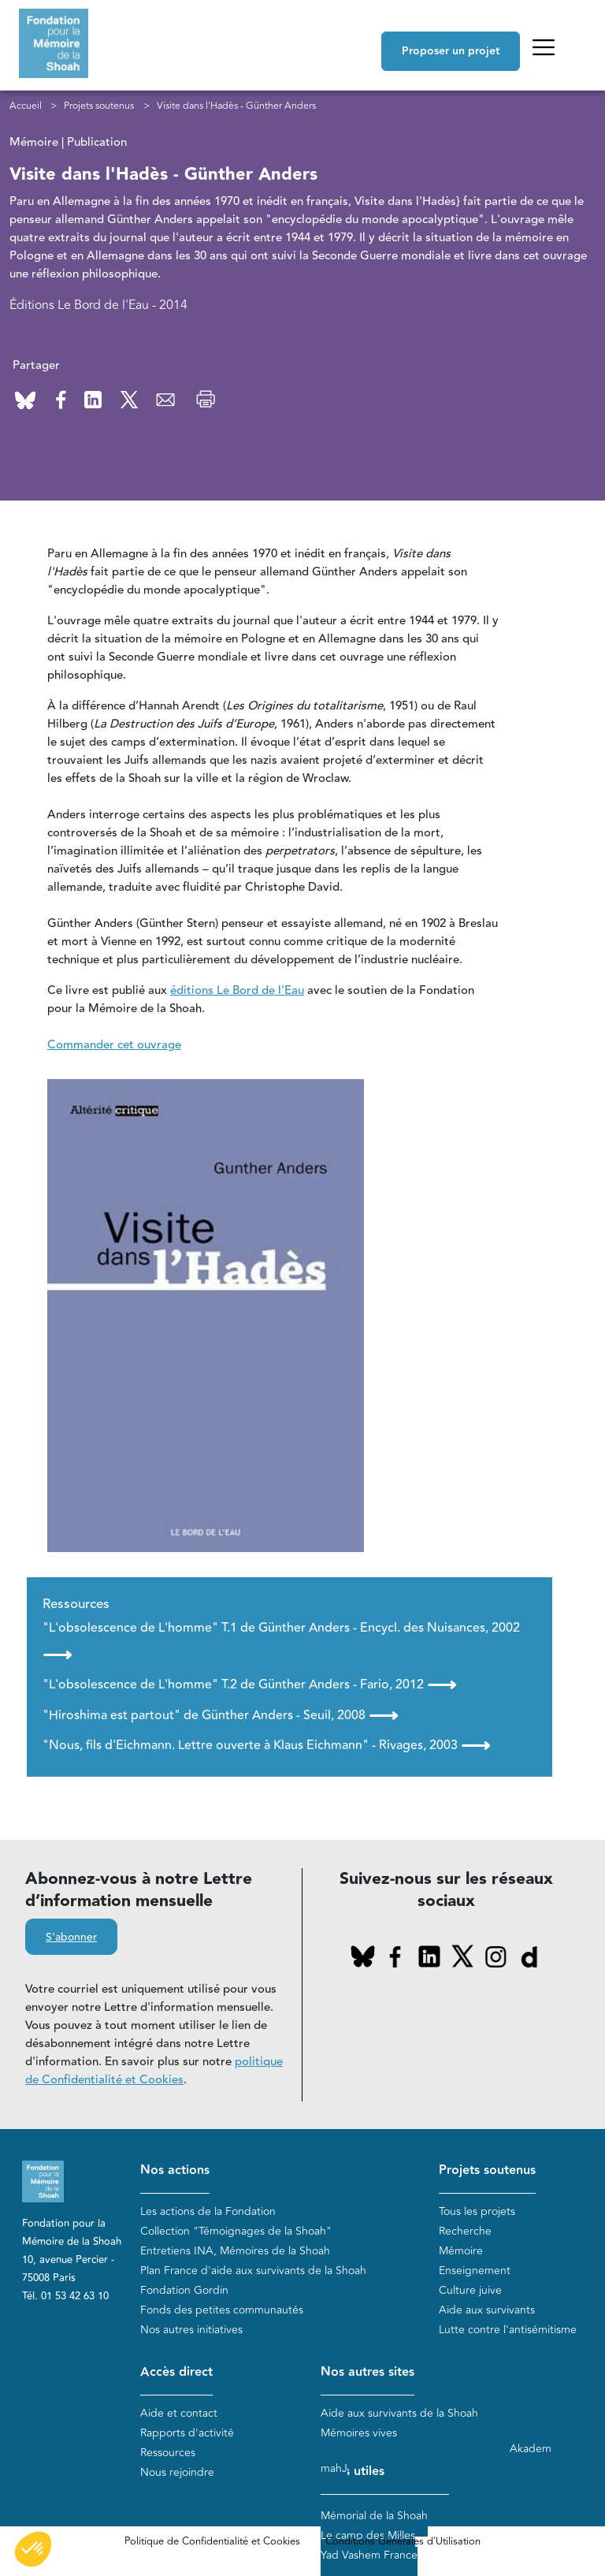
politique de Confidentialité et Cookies (154, 2071)
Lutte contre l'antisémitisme (508, 2329)
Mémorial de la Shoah (374, 2515)
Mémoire (461, 2251)
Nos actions (175, 2170)
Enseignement (474, 2270)
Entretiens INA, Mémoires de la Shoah (235, 2251)
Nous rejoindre (177, 2472)
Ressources (167, 2452)
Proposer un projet (450, 51)
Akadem (530, 2448)
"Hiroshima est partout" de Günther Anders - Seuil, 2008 (220, 1715)
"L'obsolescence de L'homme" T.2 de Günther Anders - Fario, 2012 (249, 1684)
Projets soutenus (99, 106)
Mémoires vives (359, 2433)
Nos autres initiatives (191, 2329)
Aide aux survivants (487, 2310)
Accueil (25, 106)
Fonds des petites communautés (221, 2310)
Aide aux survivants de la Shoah (399, 2413)
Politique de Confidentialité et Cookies (212, 2541)
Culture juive (470, 2290)
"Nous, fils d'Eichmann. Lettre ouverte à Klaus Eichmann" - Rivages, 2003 (266, 1745)
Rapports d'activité (187, 2433)
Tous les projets (477, 2211)
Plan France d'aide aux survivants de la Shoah (253, 2270)
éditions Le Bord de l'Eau (237, 990)
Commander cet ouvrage (114, 1045)
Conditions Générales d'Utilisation (403, 2541)
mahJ (334, 2468)
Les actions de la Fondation (208, 2211)
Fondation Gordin (184, 2290)
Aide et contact (178, 2413)
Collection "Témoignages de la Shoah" (236, 2231)
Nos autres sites (367, 2372)
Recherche (465, 2231)
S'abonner (71, 1937)
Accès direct (176, 2372)
